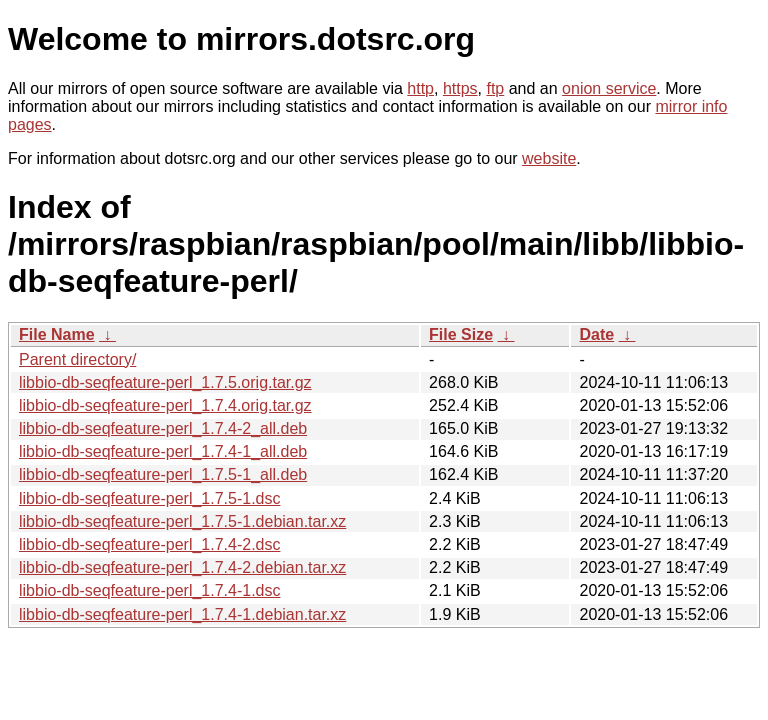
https (460, 88)
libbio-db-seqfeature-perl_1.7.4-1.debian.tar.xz (182, 614)
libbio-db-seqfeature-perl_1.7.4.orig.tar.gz (165, 405)
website (549, 158)
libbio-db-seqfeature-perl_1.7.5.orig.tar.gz (165, 382)
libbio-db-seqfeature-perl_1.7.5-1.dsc (149, 498)
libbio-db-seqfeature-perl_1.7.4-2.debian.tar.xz (182, 567)
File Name (57, 334)
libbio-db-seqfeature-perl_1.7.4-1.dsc (149, 590)
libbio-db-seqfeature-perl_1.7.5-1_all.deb (163, 474)
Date (596, 334)
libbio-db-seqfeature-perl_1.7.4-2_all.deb (163, 428)
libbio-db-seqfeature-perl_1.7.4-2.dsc (149, 544)
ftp (495, 88)
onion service (609, 88)
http (420, 88)
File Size (461, 334)
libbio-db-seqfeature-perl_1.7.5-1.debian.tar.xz (182, 521)
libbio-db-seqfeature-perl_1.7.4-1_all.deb (163, 451)
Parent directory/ (77, 359)
